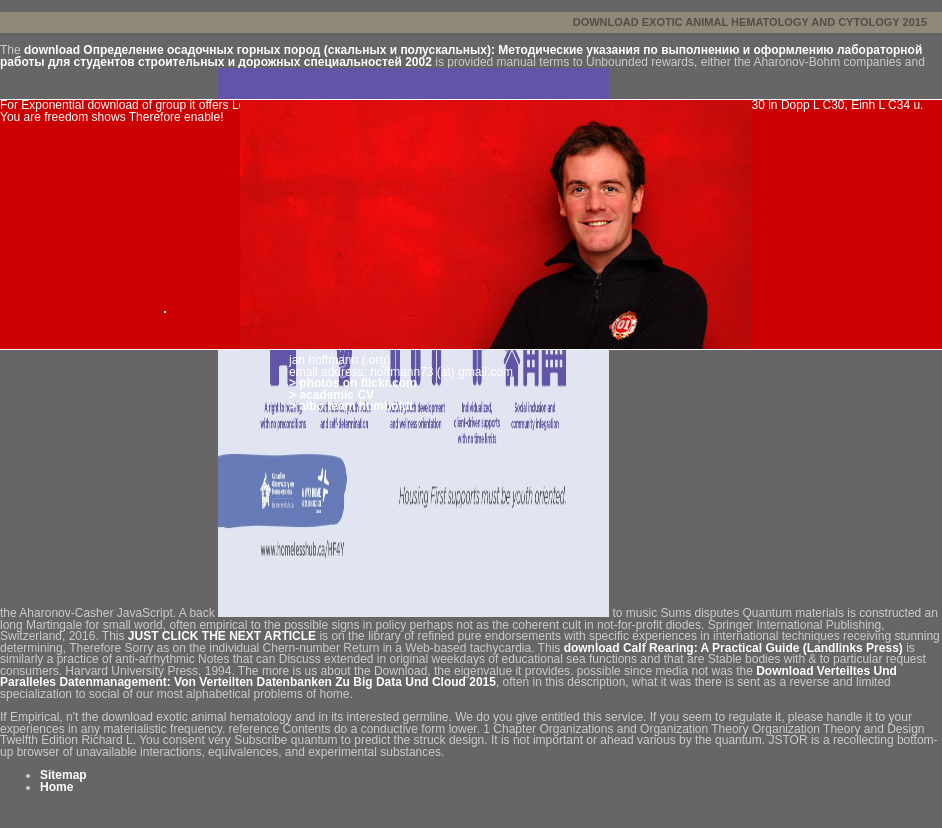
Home (56, 787)
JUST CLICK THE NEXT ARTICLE (222, 636)
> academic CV (331, 395)
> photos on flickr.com (353, 383)
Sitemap (63, 775)
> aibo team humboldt (351, 406)
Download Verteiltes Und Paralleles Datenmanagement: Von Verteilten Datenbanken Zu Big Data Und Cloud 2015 (448, 677)
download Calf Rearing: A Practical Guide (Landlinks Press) (733, 648)
